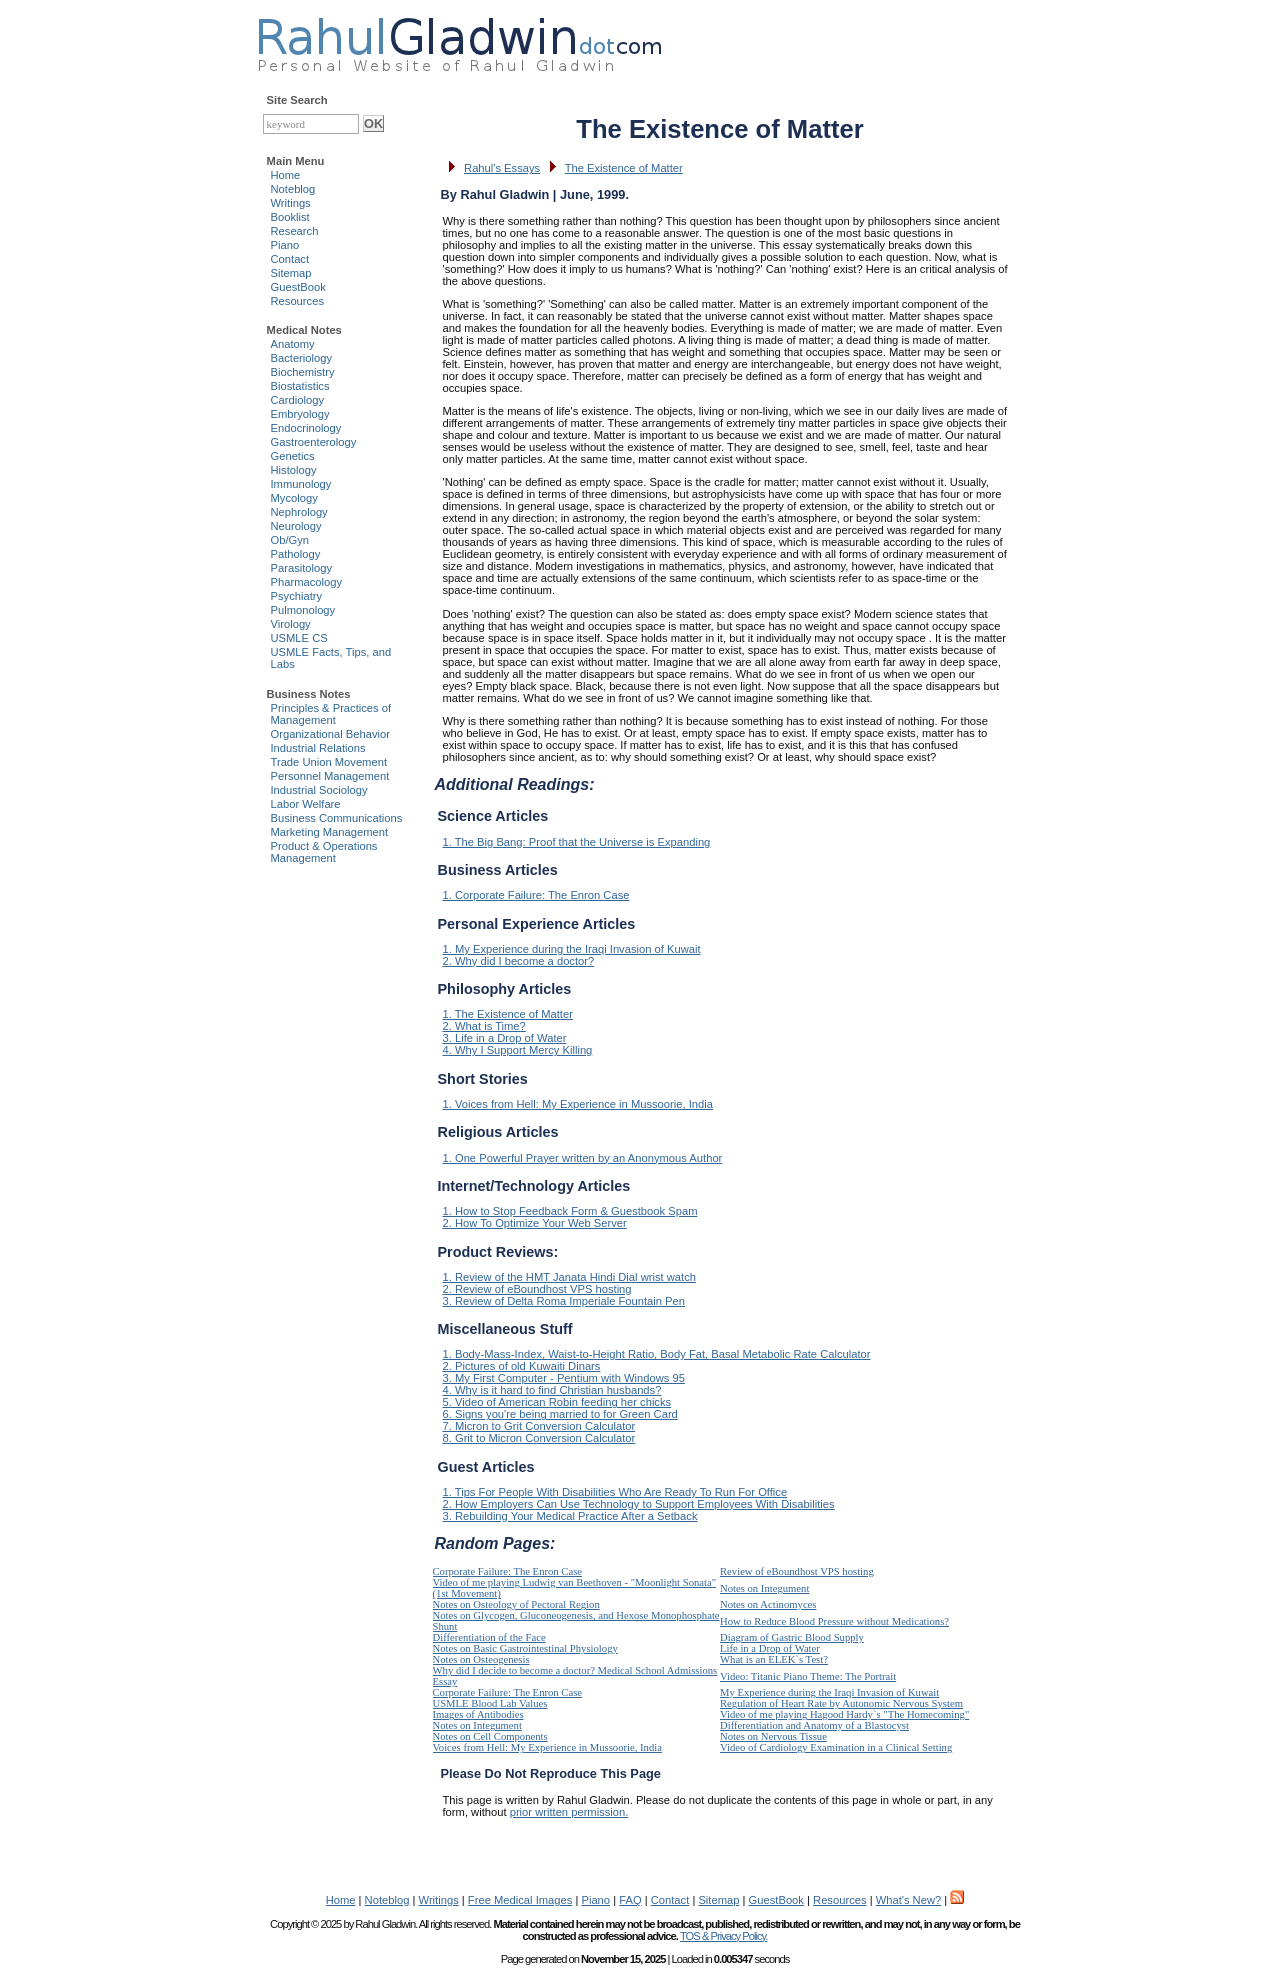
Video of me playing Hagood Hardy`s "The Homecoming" (844, 1714)
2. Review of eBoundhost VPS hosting (537, 1289)
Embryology (300, 414)
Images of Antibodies (478, 1714)
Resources (297, 301)
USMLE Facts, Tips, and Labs (331, 658)
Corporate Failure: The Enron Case (508, 1571)
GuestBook (298, 287)
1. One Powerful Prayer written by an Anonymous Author (583, 1158)
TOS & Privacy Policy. (723, 1936)
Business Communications (337, 818)
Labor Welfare (306, 804)
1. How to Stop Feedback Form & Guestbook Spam (570, 1211)
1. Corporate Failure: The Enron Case (536, 895)
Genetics (293, 456)
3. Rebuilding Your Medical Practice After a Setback (570, 1516)
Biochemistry (303, 372)
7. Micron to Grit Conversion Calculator (539, 1426)
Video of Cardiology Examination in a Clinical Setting (836, 1747)
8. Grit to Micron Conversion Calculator (539, 1438)
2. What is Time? (484, 1026)
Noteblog (293, 189)
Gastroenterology (314, 442)
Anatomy (293, 344)
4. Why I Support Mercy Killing (518, 1050)
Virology (291, 624)
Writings (291, 203)
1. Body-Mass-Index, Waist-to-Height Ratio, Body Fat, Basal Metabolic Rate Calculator (657, 1354)
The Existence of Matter (624, 168)
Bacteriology (302, 358)
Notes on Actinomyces (768, 1604)
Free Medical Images (520, 1900)
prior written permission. (569, 1812)
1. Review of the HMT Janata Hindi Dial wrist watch (569, 1277)
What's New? (909, 1900)
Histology (294, 470)
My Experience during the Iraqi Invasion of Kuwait (829, 1692)
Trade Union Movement (329, 762)
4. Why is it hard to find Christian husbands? (552, 1390)
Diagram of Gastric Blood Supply (792, 1637)
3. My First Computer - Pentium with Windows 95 (564, 1378)
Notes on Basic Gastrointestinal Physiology (525, 1648)
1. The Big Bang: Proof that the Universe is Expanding (577, 842)
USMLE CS (299, 638)
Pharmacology (307, 582)
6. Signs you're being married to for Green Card (560, 1414)
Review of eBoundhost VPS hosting (797, 1571)
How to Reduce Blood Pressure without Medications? (834, 1621)
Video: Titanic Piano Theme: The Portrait (808, 1676)
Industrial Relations (318, 748)
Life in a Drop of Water (770, 1648)
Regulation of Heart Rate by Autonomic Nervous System (841, 1703)
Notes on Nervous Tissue (773, 1736)
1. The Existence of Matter (508, 1014)
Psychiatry (297, 596)
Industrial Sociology (319, 790)
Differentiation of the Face (489, 1637)
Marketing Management (330, 832)
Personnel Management (330, 776)
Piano (285, 245)
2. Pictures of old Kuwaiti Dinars (522, 1366)
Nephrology (299, 512)
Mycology (294, 498)
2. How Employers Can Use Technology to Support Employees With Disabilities (639, 1504)
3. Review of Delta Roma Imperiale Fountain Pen (564, 1301)
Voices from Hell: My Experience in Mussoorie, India (547, 1747)
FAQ (630, 1900)
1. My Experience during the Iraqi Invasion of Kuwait (572, 949)
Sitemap (291, 273)
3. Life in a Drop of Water (505, 1038)
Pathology (296, 554)
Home (286, 175)
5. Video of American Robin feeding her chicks (557, 1402)
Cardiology (297, 400)
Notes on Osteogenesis (481, 1659)
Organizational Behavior (330, 734)
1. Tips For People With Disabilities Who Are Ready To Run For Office (615, 1492)
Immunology (301, 484)
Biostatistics (300, 386)
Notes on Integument (764, 1588)
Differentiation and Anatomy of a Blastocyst (814, 1725)
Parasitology (302, 568)
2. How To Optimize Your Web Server (535, 1223)
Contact (290, 259)
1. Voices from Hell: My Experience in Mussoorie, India (578, 1104)
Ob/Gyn (290, 540)
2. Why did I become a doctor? (519, 961)
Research (295, 231)
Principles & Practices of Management (331, 714)
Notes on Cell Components (490, 1736)
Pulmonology (303, 610)
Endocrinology (306, 428)
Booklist (290, 217)
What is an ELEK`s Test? (774, 1659)
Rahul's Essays (502, 168)
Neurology (296, 526)
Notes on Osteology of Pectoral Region (516, 1604)
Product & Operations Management (324, 852)
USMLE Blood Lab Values (490, 1703)
